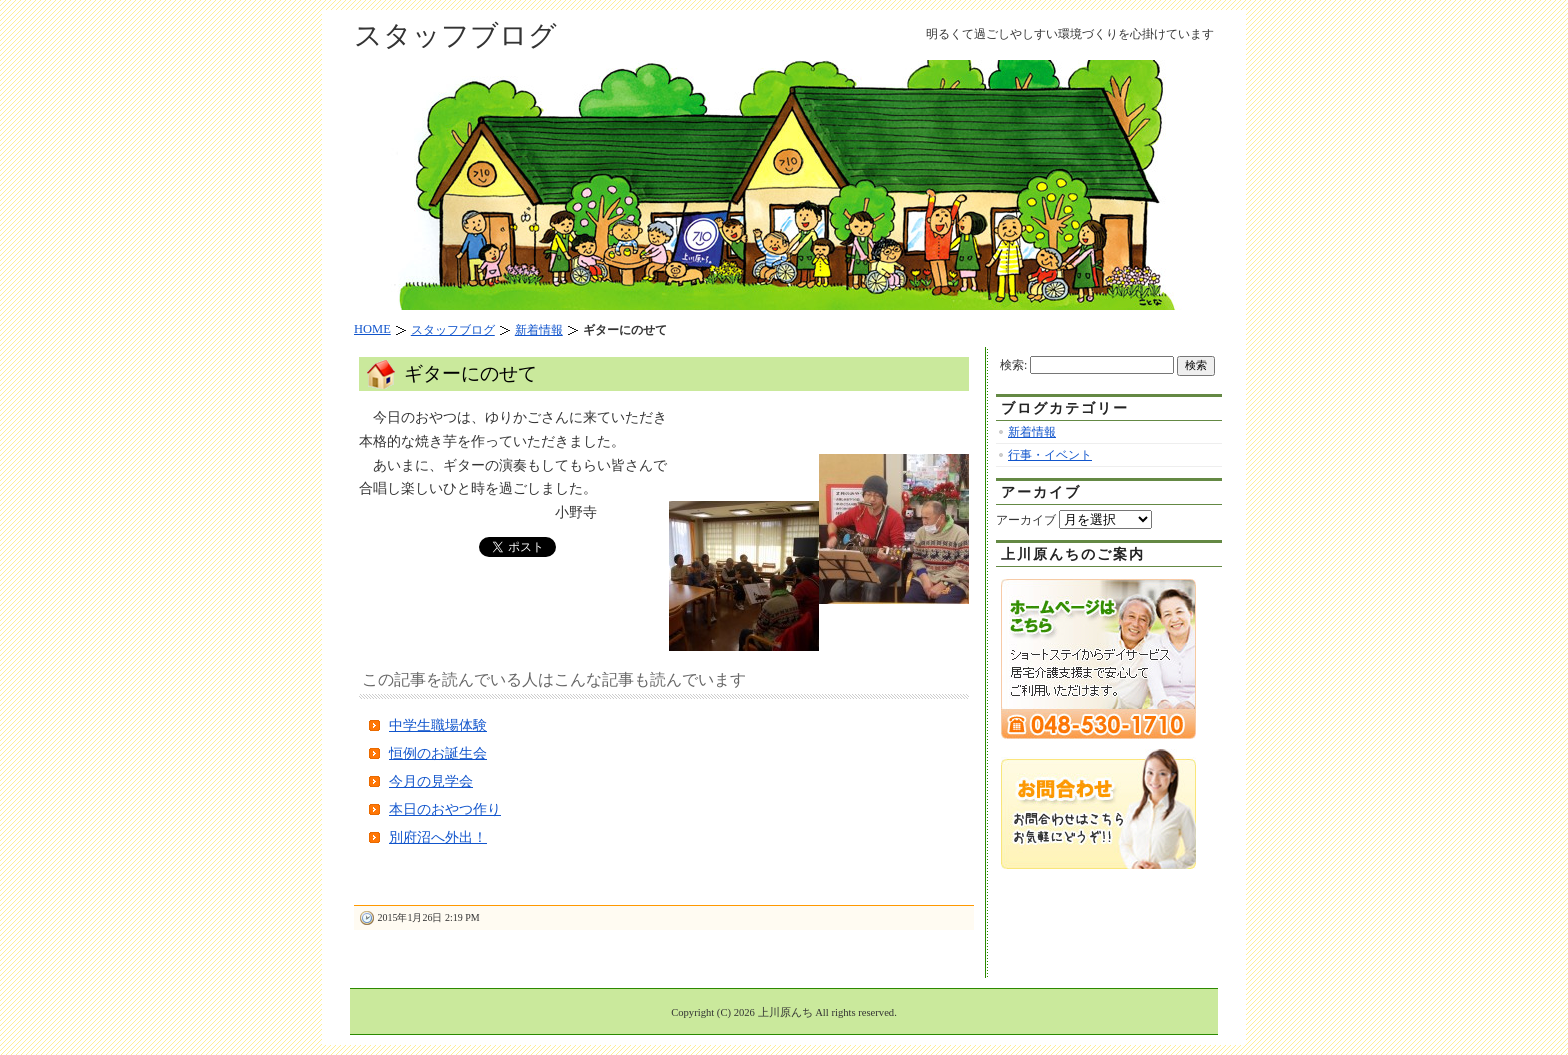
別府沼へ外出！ (438, 837)
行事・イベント (1050, 455)
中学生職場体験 (438, 725)
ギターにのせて (470, 373)
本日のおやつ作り (445, 809)
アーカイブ (1026, 520)
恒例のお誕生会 (438, 753)
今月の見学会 (431, 781)
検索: (1013, 365)
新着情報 (1032, 432)
